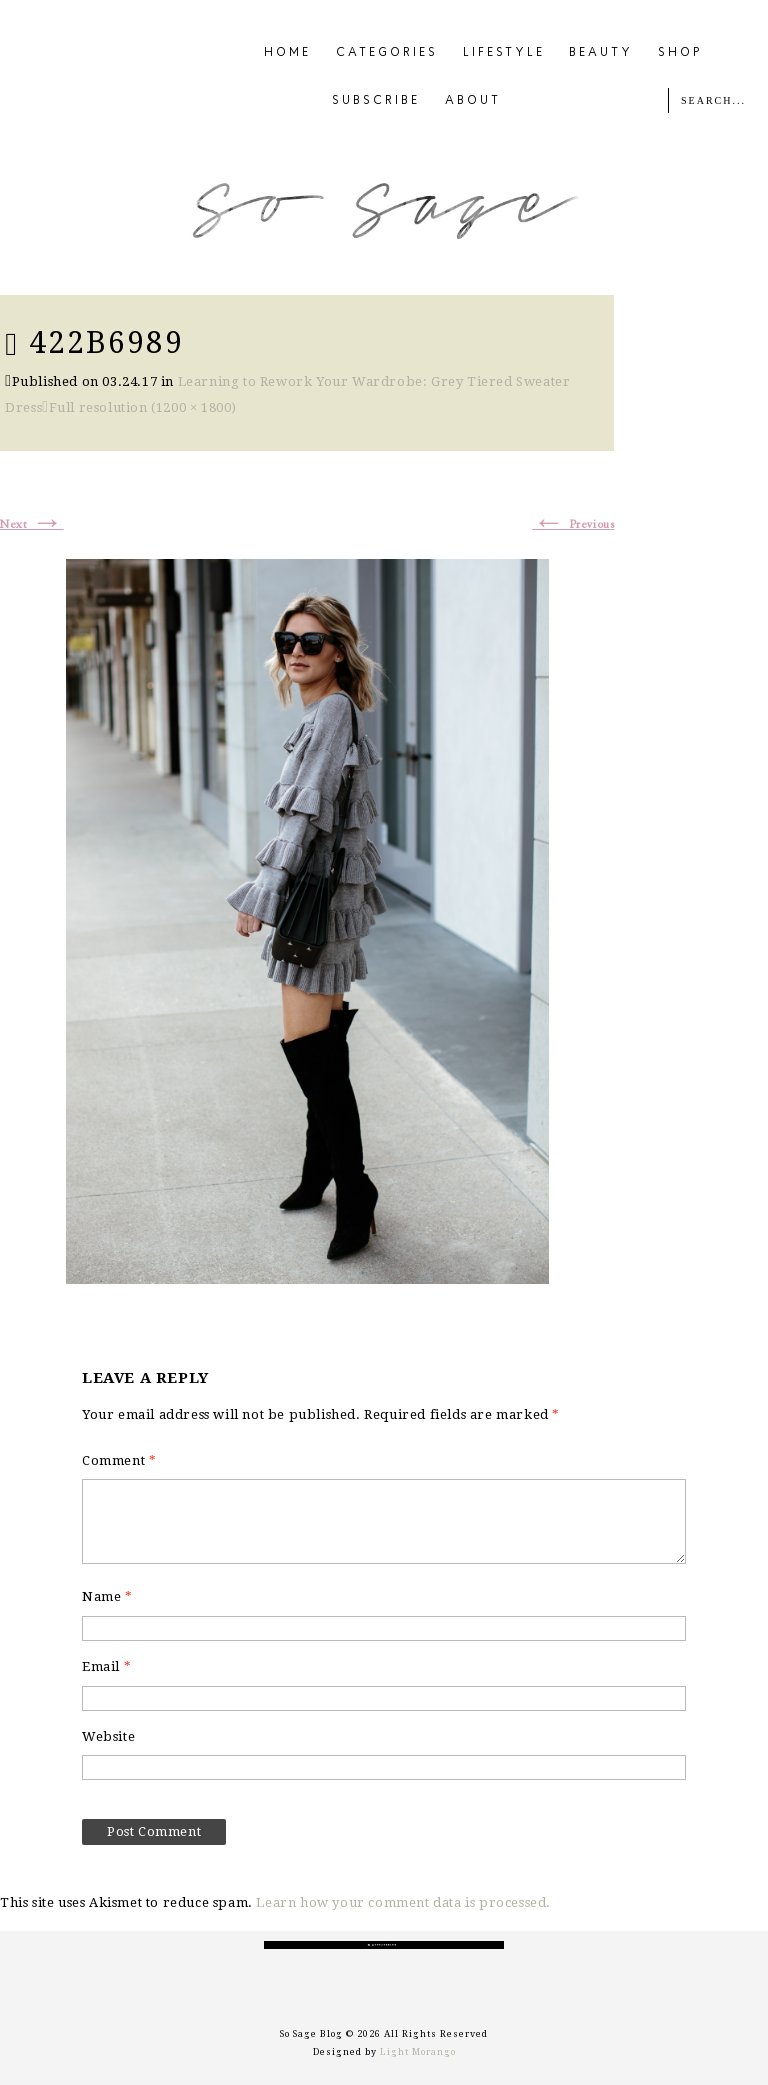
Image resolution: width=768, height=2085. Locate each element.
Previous (573, 525)
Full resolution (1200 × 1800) (143, 407)
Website (108, 1736)
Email (106, 1666)
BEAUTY (601, 53)
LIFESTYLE (504, 53)
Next (32, 525)
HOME (287, 53)
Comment (119, 1460)
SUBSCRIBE (376, 101)
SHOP (680, 53)
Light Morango (418, 2052)
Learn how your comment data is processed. (403, 1902)
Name (107, 1596)
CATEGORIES (387, 53)
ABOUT (473, 101)
